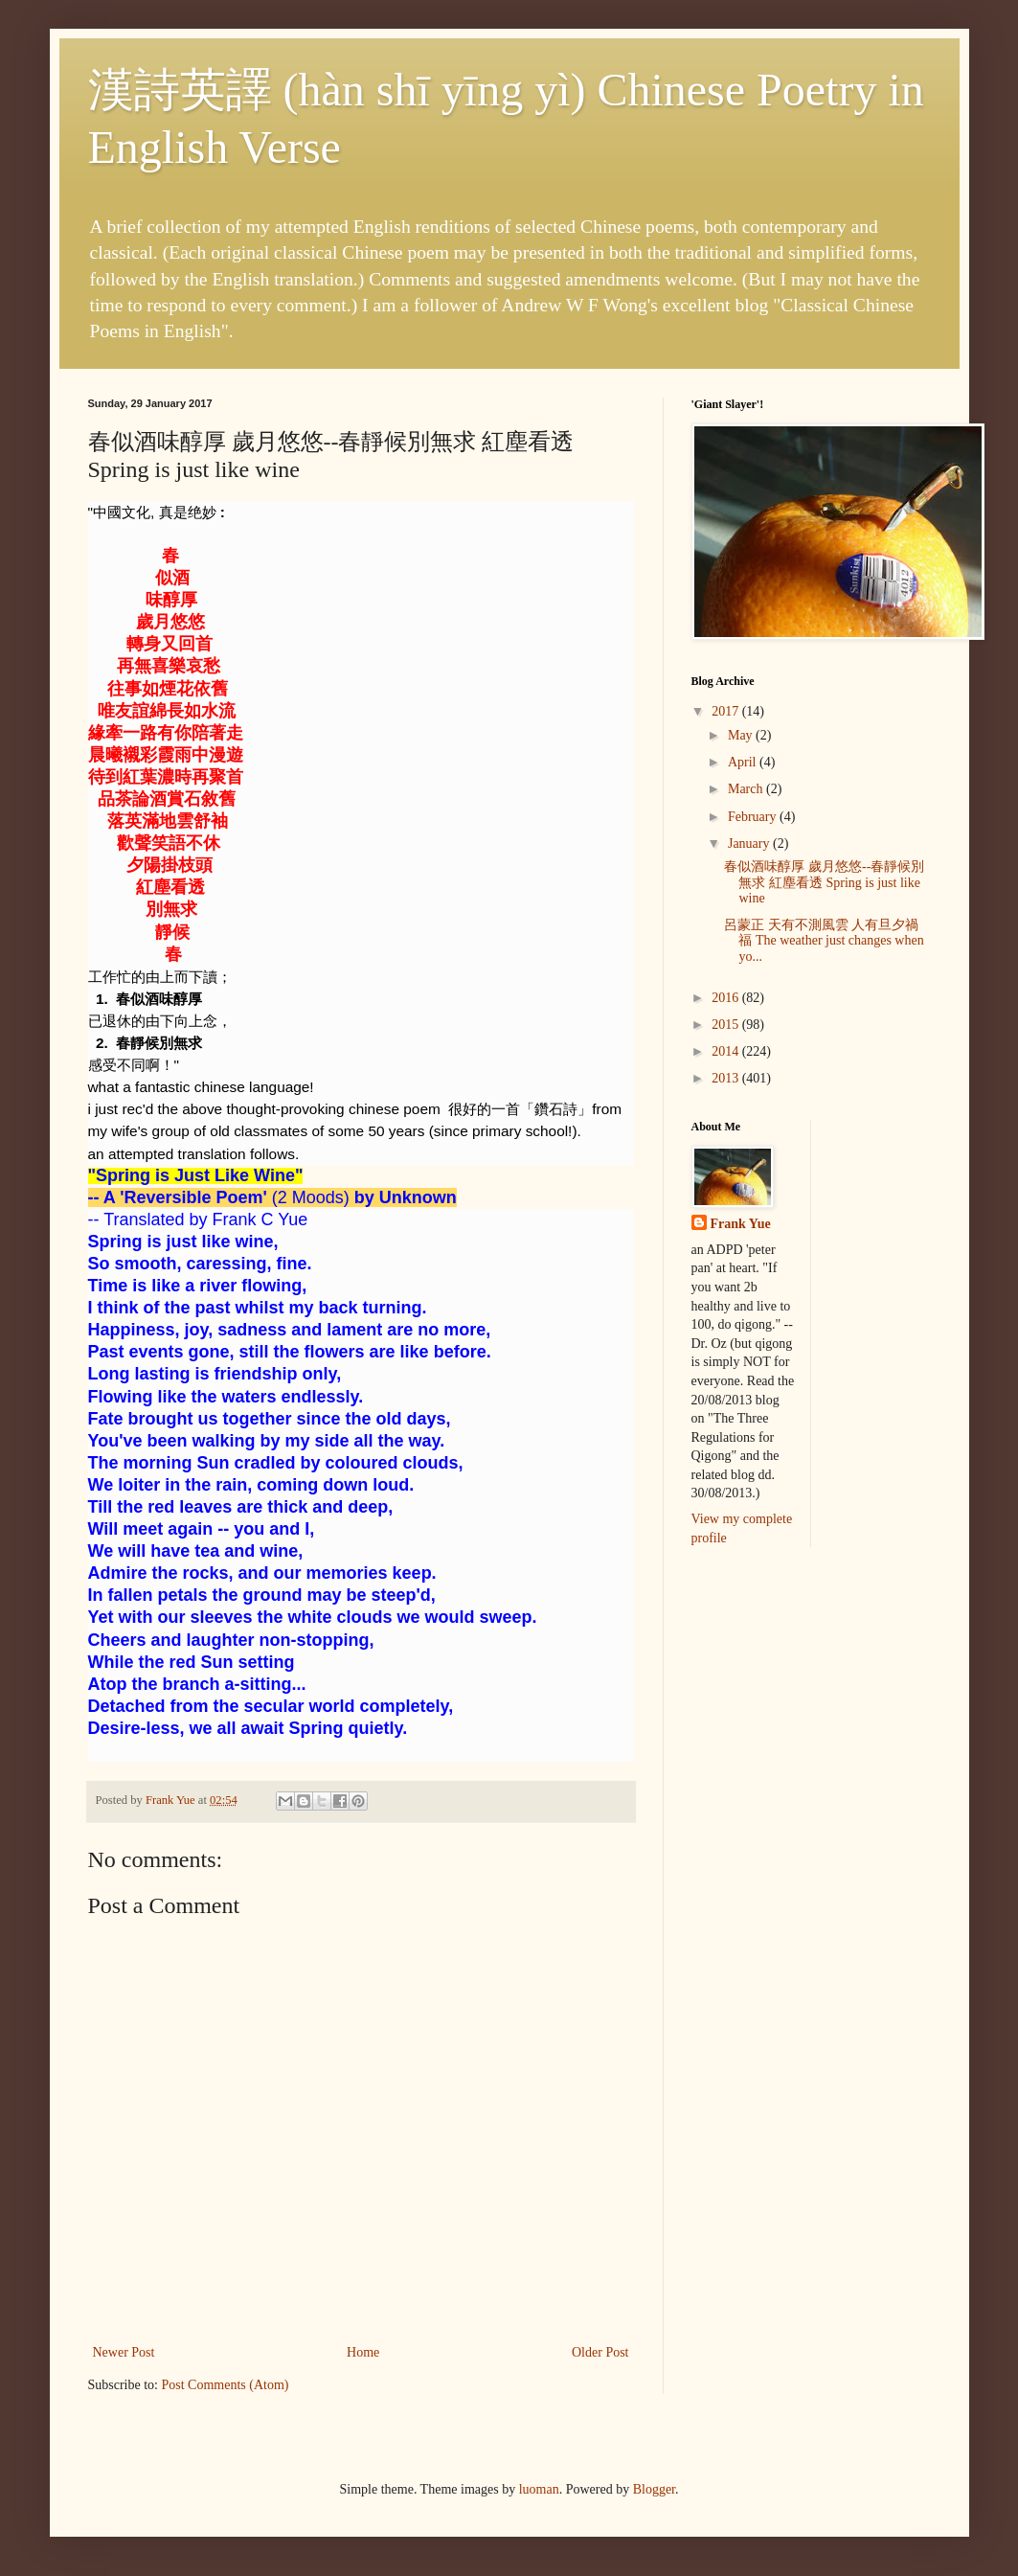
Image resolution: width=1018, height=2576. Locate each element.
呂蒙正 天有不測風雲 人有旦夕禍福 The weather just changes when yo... (823, 941)
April (743, 762)
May (742, 735)
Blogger (654, 2489)
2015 (727, 1024)
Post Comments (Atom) (225, 2385)
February (754, 816)
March (747, 789)
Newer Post (124, 2352)
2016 (727, 998)
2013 (727, 1078)
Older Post (600, 2352)
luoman (539, 2489)
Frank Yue (741, 1224)
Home (363, 2352)
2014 (727, 1051)
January (750, 843)
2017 (727, 711)
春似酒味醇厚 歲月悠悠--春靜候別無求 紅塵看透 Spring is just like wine (824, 882)
